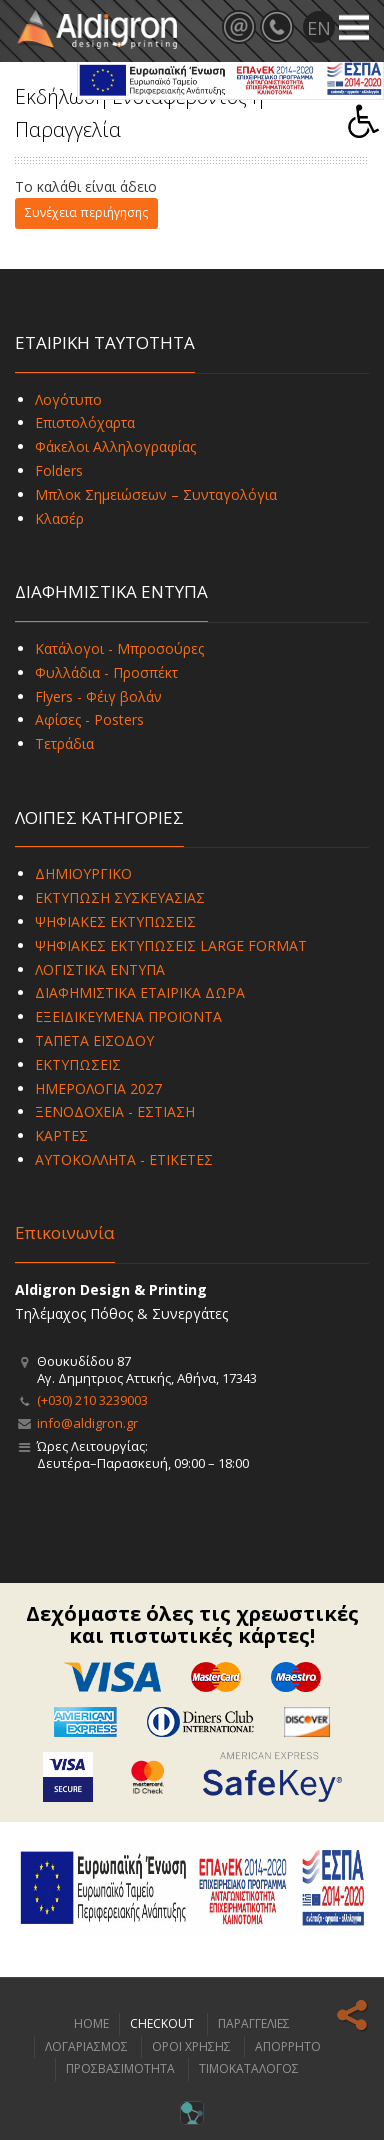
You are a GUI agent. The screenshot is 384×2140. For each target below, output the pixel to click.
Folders (59, 470)
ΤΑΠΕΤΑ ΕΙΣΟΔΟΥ (94, 1040)
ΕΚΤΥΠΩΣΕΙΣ (78, 1064)
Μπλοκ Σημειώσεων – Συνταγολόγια (156, 494)
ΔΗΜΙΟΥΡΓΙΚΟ (83, 873)
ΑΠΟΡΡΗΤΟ (288, 2046)
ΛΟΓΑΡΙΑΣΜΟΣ (86, 2046)
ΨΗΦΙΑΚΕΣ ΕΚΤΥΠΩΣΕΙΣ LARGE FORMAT (171, 945)
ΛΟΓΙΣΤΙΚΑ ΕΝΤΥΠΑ (100, 969)
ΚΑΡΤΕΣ (61, 1135)
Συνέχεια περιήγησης (86, 212)
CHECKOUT (162, 2023)
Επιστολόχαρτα (85, 422)
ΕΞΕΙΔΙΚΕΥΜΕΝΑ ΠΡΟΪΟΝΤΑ (128, 1016)
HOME (91, 2023)
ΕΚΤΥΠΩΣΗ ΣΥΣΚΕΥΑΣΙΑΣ (120, 897)
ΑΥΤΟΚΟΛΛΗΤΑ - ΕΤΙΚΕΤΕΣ (124, 1159)
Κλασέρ (59, 518)
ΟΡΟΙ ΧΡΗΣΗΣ (191, 2046)
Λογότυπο (68, 399)
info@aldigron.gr (87, 1423)
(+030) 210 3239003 (92, 1400)
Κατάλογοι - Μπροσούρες (119, 648)
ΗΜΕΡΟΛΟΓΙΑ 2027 (98, 1088)
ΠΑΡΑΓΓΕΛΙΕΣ (254, 2023)
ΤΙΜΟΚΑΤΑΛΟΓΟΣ (249, 2068)
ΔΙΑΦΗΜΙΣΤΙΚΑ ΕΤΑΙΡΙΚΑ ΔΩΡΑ (140, 992)
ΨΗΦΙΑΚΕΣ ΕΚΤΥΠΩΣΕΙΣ (115, 921)
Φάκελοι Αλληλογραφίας (115, 446)
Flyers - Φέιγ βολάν (98, 696)
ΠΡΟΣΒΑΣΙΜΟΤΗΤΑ (120, 2068)
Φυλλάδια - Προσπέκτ (106, 672)
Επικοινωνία (65, 1232)
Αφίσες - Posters (89, 719)
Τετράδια (64, 743)
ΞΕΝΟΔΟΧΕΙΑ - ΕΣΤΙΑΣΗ (115, 1111)
